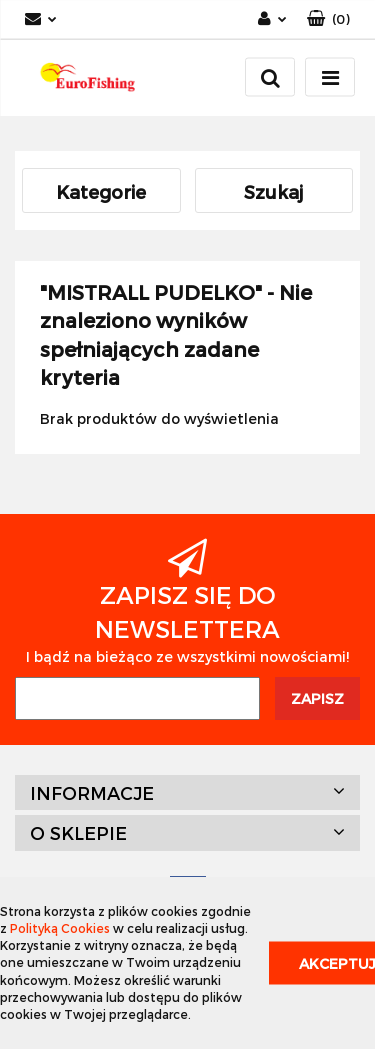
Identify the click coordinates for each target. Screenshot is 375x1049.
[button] (328, 19)
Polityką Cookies (60, 928)
